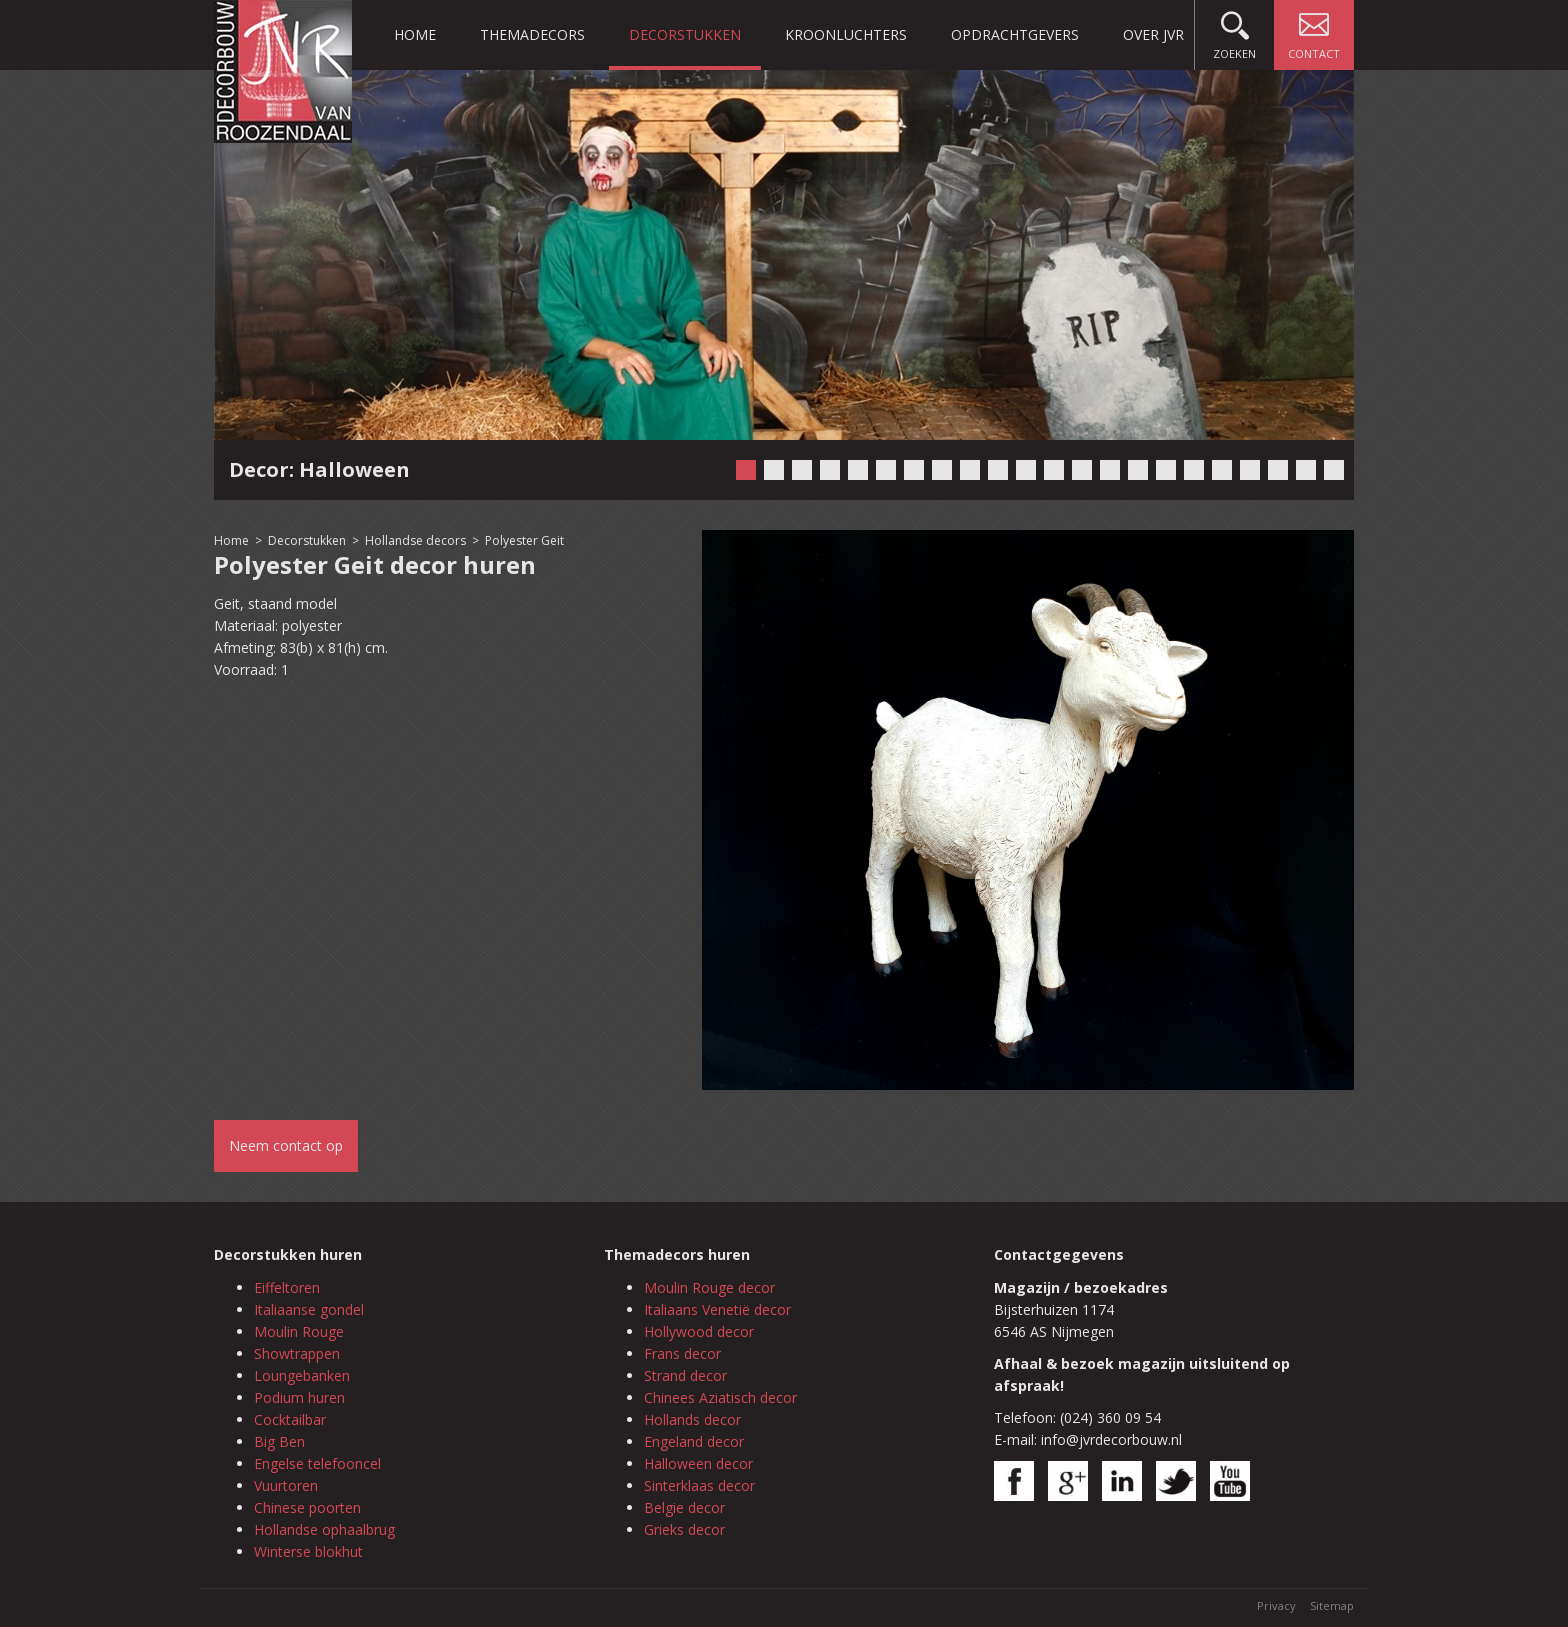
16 (1166, 470)
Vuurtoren (286, 1485)
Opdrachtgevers (1015, 34)
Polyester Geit (524, 540)
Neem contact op (286, 1145)
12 (1054, 470)
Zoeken (1234, 30)
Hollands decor (692, 1419)
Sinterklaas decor (699, 1485)
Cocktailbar (290, 1419)
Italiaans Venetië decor (717, 1309)
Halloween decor (698, 1463)
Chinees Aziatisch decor (720, 1397)
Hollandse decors (417, 540)
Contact (1314, 30)
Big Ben (279, 1441)
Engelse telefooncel (317, 1463)
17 (1194, 470)
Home (415, 34)
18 (1222, 470)
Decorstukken (685, 34)
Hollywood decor (699, 1331)
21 (1306, 470)
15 (1138, 470)
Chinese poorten (307, 1507)
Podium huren (299, 1397)
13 (1082, 470)
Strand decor (685, 1375)
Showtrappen (297, 1353)
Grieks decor (684, 1529)
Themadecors (532, 34)
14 (1110, 470)
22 (1334, 470)
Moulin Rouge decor (709, 1287)
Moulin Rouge (299, 1331)
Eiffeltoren (287, 1287)
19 (1250, 470)
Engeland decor (694, 1441)
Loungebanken (302, 1375)
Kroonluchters (846, 34)
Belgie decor (684, 1507)
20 (1278, 470)
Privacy (1276, 1605)
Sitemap (1332, 1605)
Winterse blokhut (308, 1551)
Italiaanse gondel (309, 1309)
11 (1026, 470)
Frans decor (682, 1353)
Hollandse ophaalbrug (324, 1529)
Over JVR (1153, 34)
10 (998, 470)
